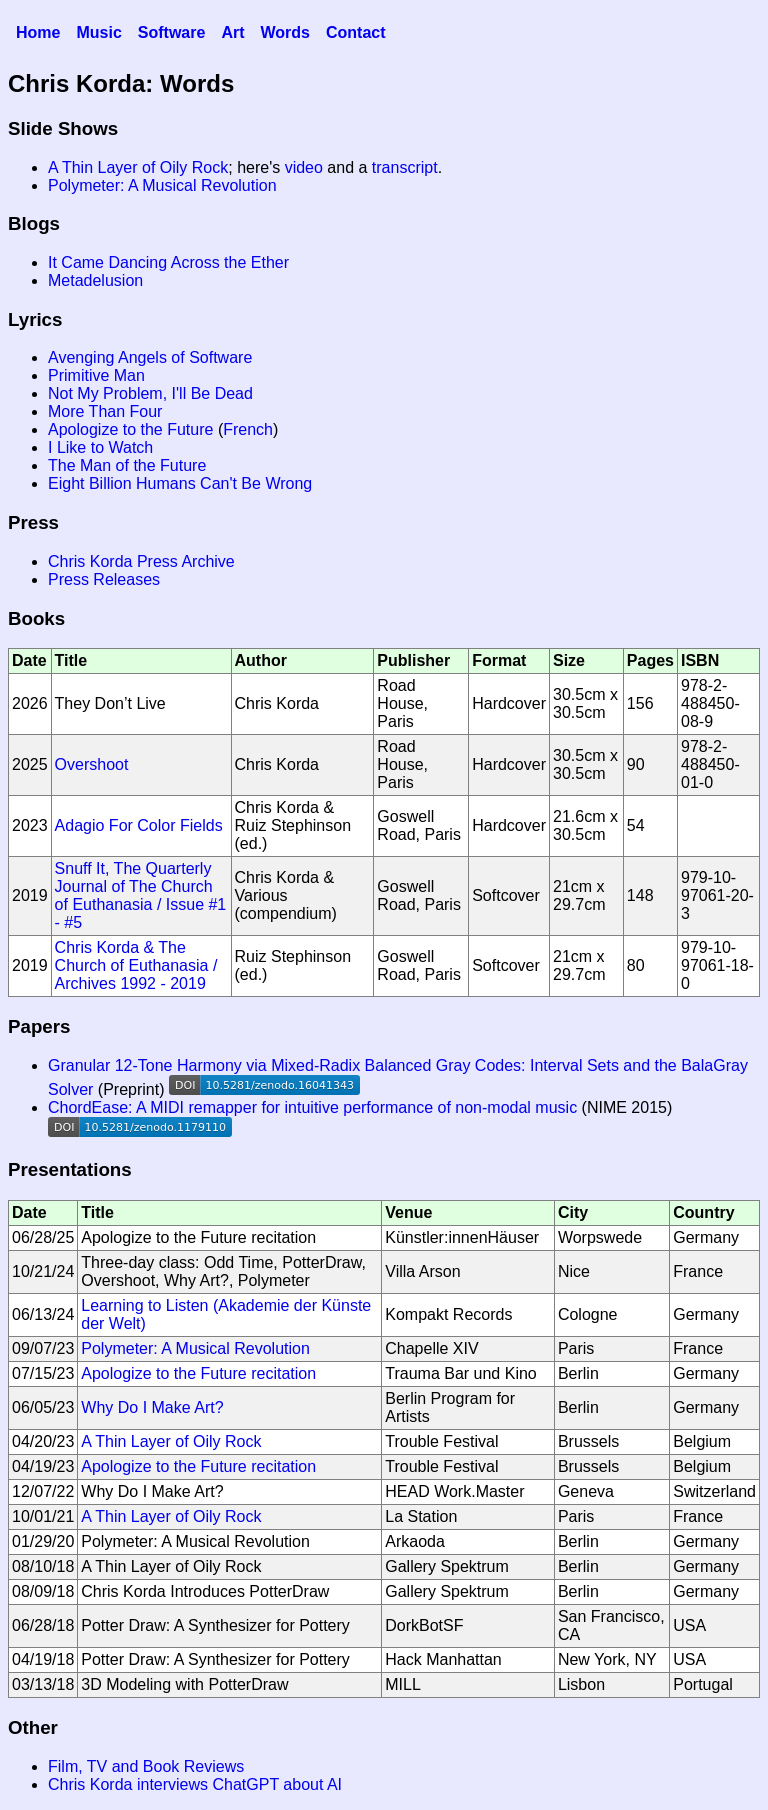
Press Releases (104, 579)
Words (284, 32)
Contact (356, 32)
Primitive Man (96, 375)
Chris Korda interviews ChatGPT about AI (195, 1784)
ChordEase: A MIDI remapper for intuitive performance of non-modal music (312, 1107)
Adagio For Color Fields (139, 825)
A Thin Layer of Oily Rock (138, 167)
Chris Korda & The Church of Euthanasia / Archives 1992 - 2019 (136, 965)
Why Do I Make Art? (152, 1407)
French (248, 429)
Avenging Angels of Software (150, 357)
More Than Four (105, 411)
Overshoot (92, 764)
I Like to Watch (100, 447)
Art (232, 32)
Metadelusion (95, 280)
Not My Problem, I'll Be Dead (150, 393)
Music (98, 32)
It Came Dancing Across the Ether (168, 262)
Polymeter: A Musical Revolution (162, 185)
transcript (405, 167)
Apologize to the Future (130, 429)
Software (172, 32)
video (304, 167)
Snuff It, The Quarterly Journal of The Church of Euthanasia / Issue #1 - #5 (141, 895)
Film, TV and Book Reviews (146, 1766)
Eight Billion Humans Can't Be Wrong (180, 483)
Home (38, 32)
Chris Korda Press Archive (141, 561)
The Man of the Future (127, 465)
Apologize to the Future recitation (198, 1373)
